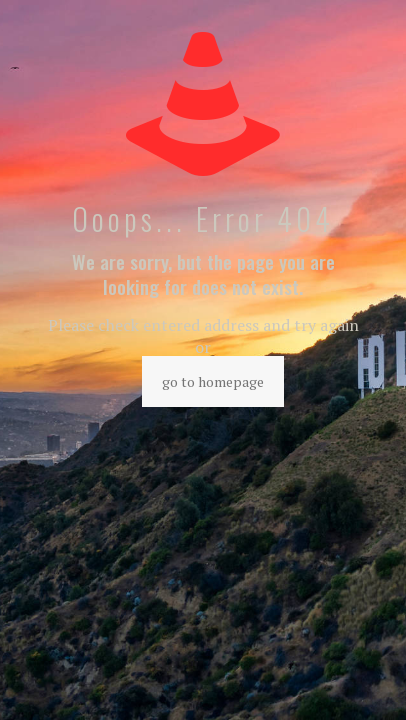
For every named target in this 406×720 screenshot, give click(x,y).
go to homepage (213, 381)
